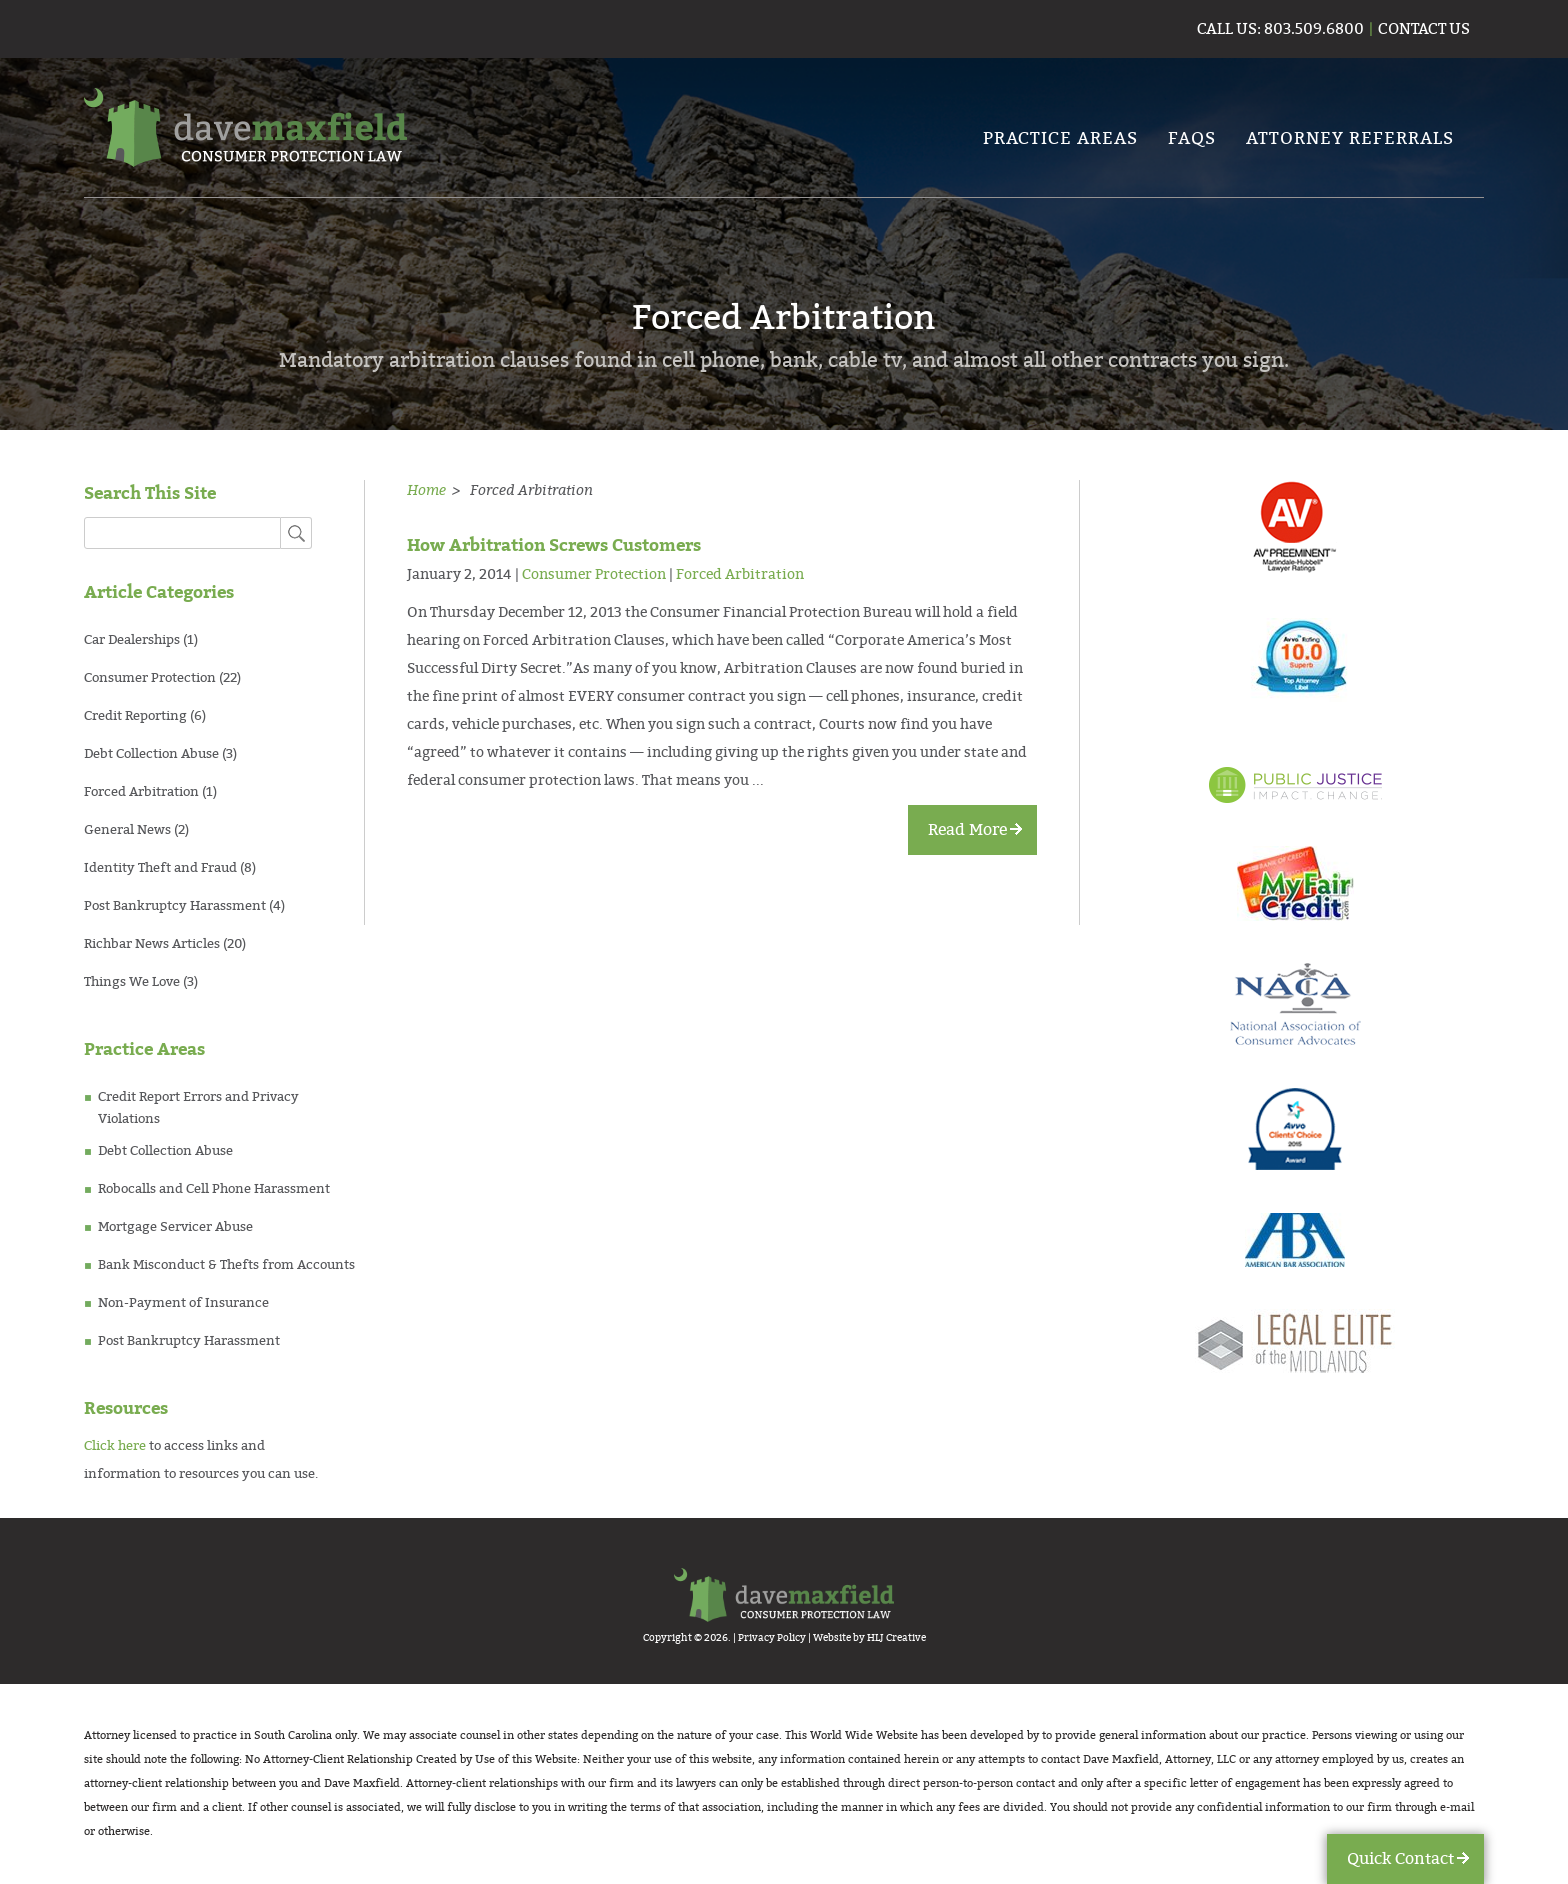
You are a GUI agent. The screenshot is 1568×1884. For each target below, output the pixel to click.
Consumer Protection (150, 678)
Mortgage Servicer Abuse (175, 1227)
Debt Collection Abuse (151, 754)
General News (127, 830)
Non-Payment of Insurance (183, 1303)
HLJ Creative (896, 1638)
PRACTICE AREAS (1060, 138)
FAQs (1192, 138)
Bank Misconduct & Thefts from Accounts (226, 1265)
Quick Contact (1400, 1859)
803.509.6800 (1312, 29)
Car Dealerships (132, 640)
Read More (967, 830)
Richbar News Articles (152, 944)
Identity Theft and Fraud (160, 868)
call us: (1229, 29)
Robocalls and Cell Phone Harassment (214, 1189)
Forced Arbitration (141, 792)
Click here (115, 1446)
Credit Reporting (135, 716)
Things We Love (132, 982)
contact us (1424, 29)
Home (426, 489)
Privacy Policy (772, 1638)
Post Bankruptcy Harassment (175, 906)
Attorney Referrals (1350, 138)
